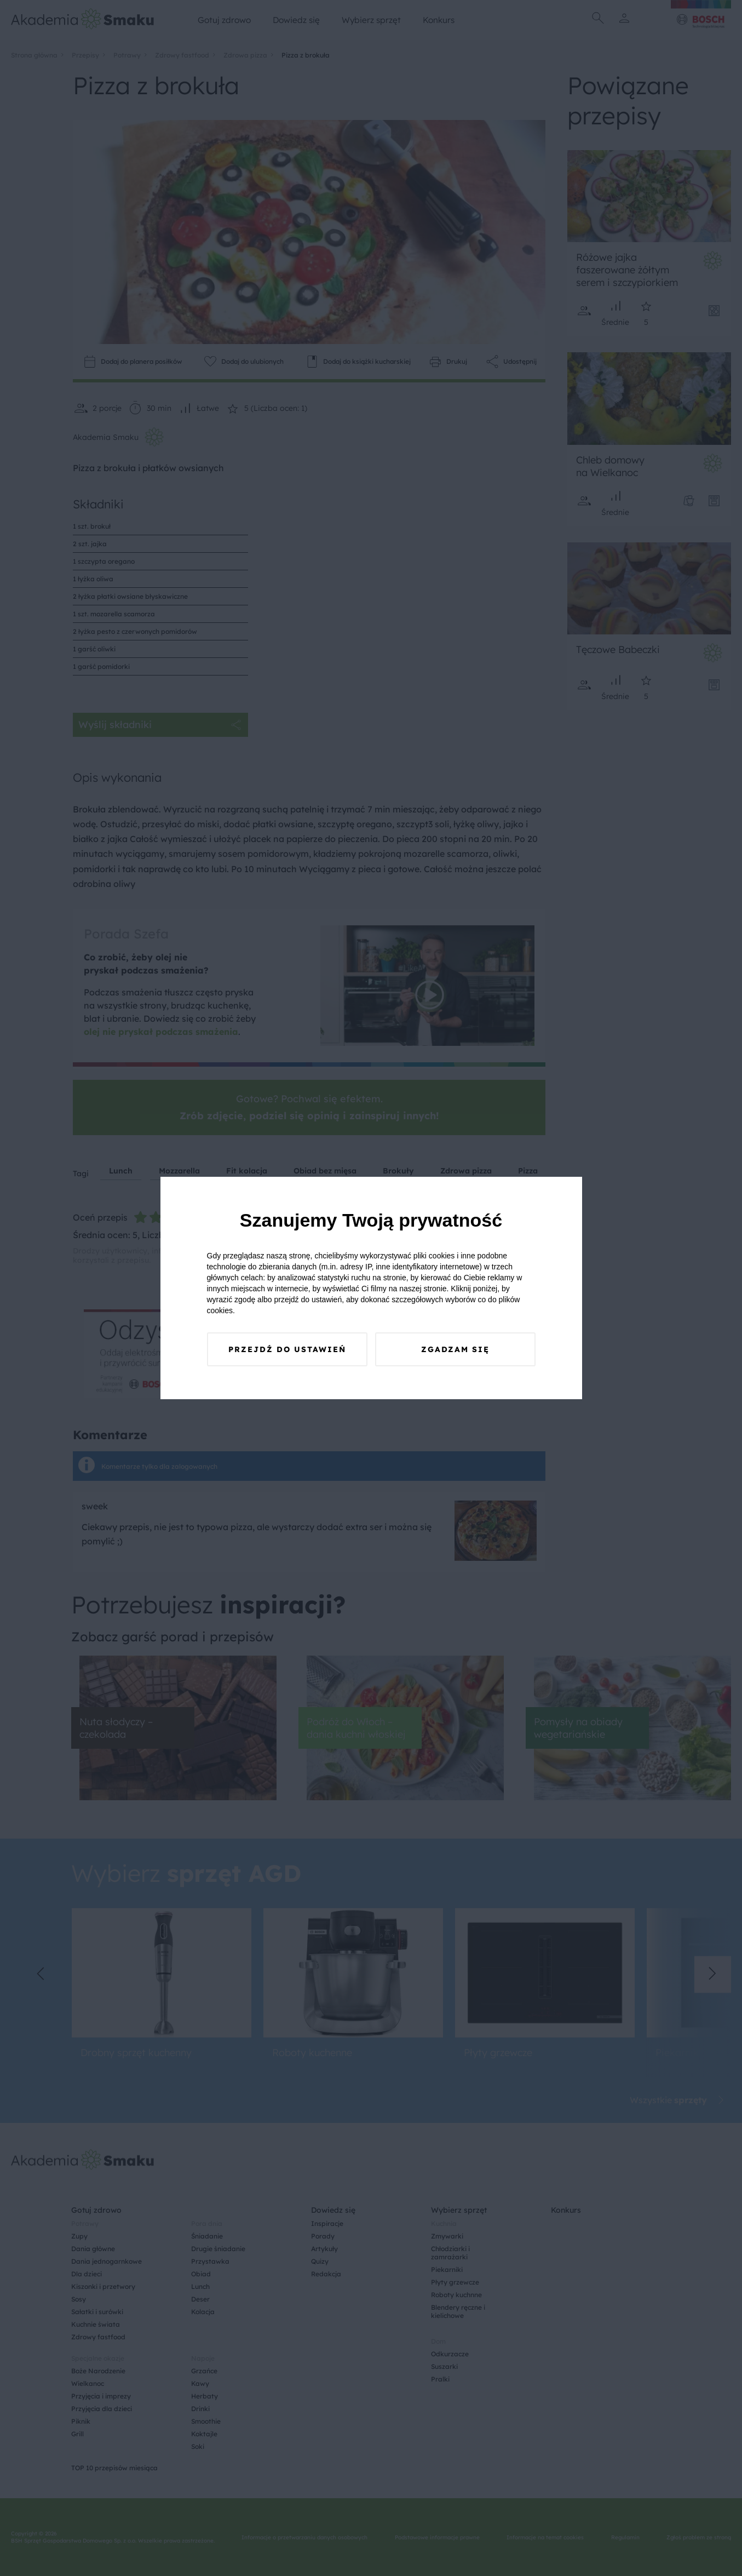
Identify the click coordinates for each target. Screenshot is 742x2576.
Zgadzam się (455, 1349)
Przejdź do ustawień (287, 1349)
